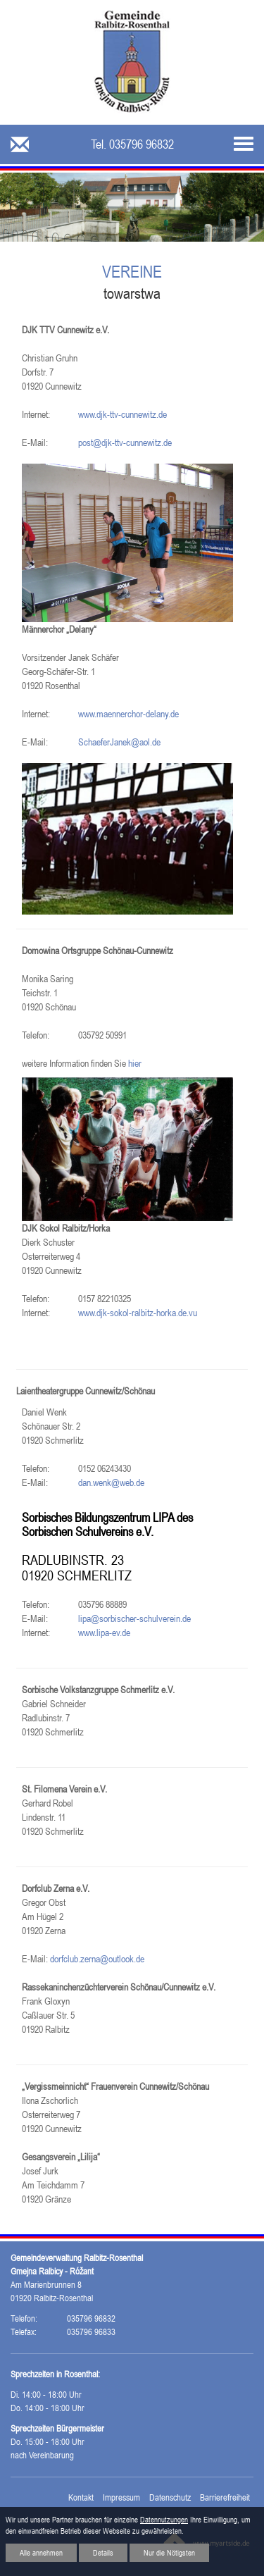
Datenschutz (170, 2497)
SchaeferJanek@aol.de (119, 742)
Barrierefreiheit (225, 2497)
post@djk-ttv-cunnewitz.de (125, 442)
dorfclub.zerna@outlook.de (97, 1958)
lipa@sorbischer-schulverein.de (134, 1618)
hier (135, 1063)
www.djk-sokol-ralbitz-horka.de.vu (137, 1312)
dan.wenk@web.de (111, 1482)
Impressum (121, 2497)
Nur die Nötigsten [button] (169, 2553)
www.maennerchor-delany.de (128, 713)
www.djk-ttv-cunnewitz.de (122, 414)
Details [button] (103, 2553)
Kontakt (81, 2497)
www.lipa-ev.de (104, 1632)
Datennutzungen (164, 2519)
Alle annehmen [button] (41, 2553)
